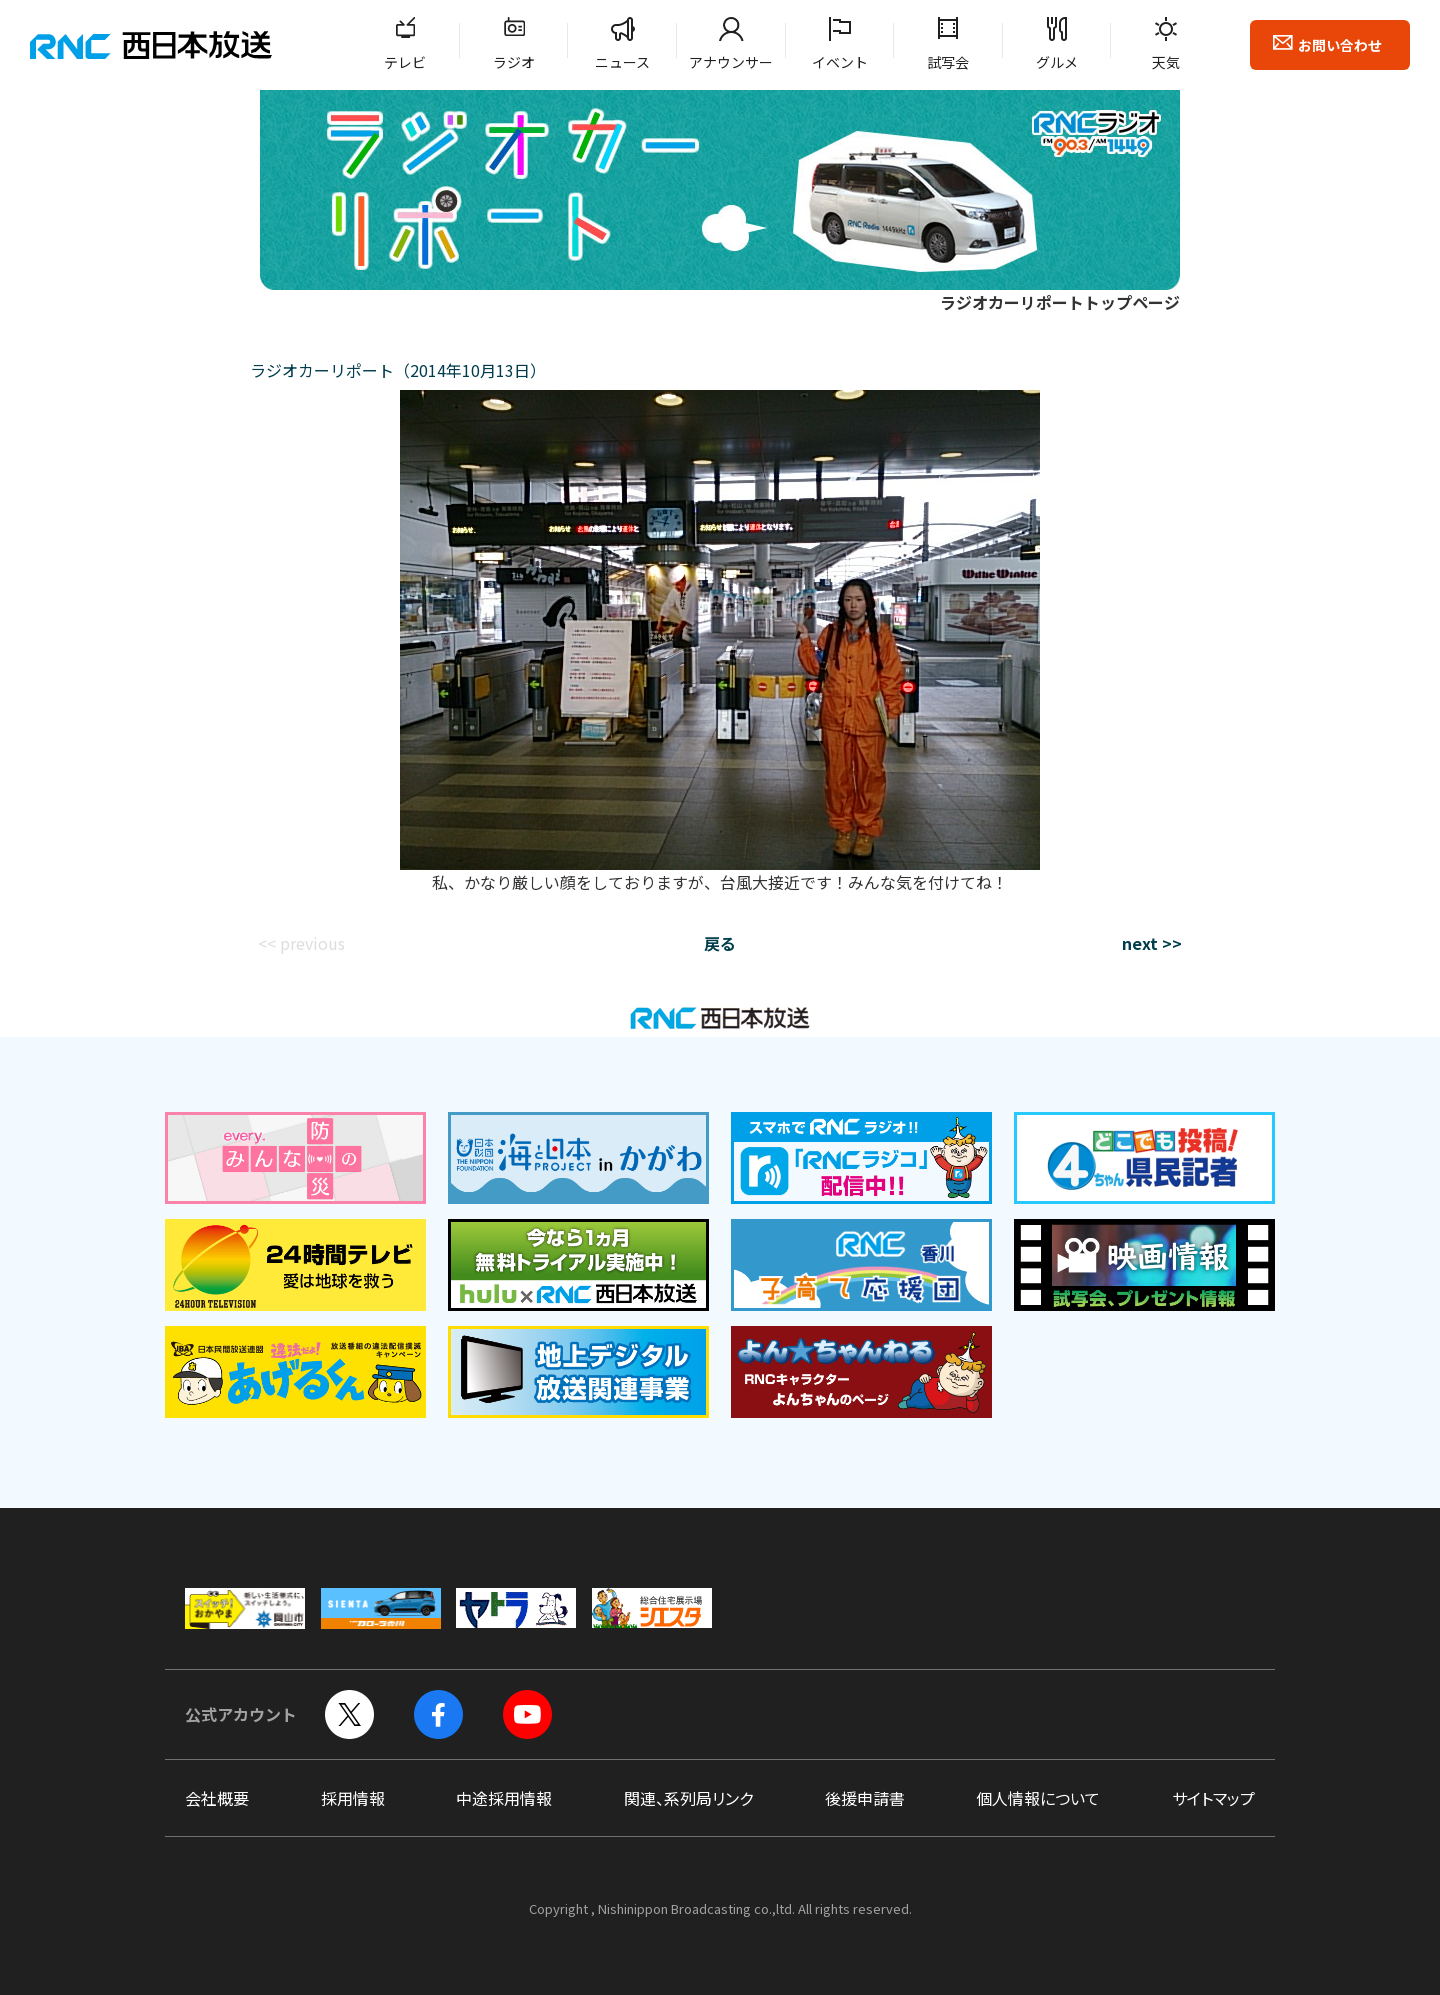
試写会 (948, 62)
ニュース (622, 62)
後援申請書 (865, 1798)
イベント (840, 62)
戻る (720, 943)
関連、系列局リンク (688, 1798)
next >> (1152, 943)
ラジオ (514, 62)
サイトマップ (1213, 1798)
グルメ (1057, 62)
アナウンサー (731, 62)
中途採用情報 (504, 1798)
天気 (1166, 62)
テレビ (405, 62)
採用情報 (353, 1798)
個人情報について (1038, 1798)
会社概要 (217, 1798)
